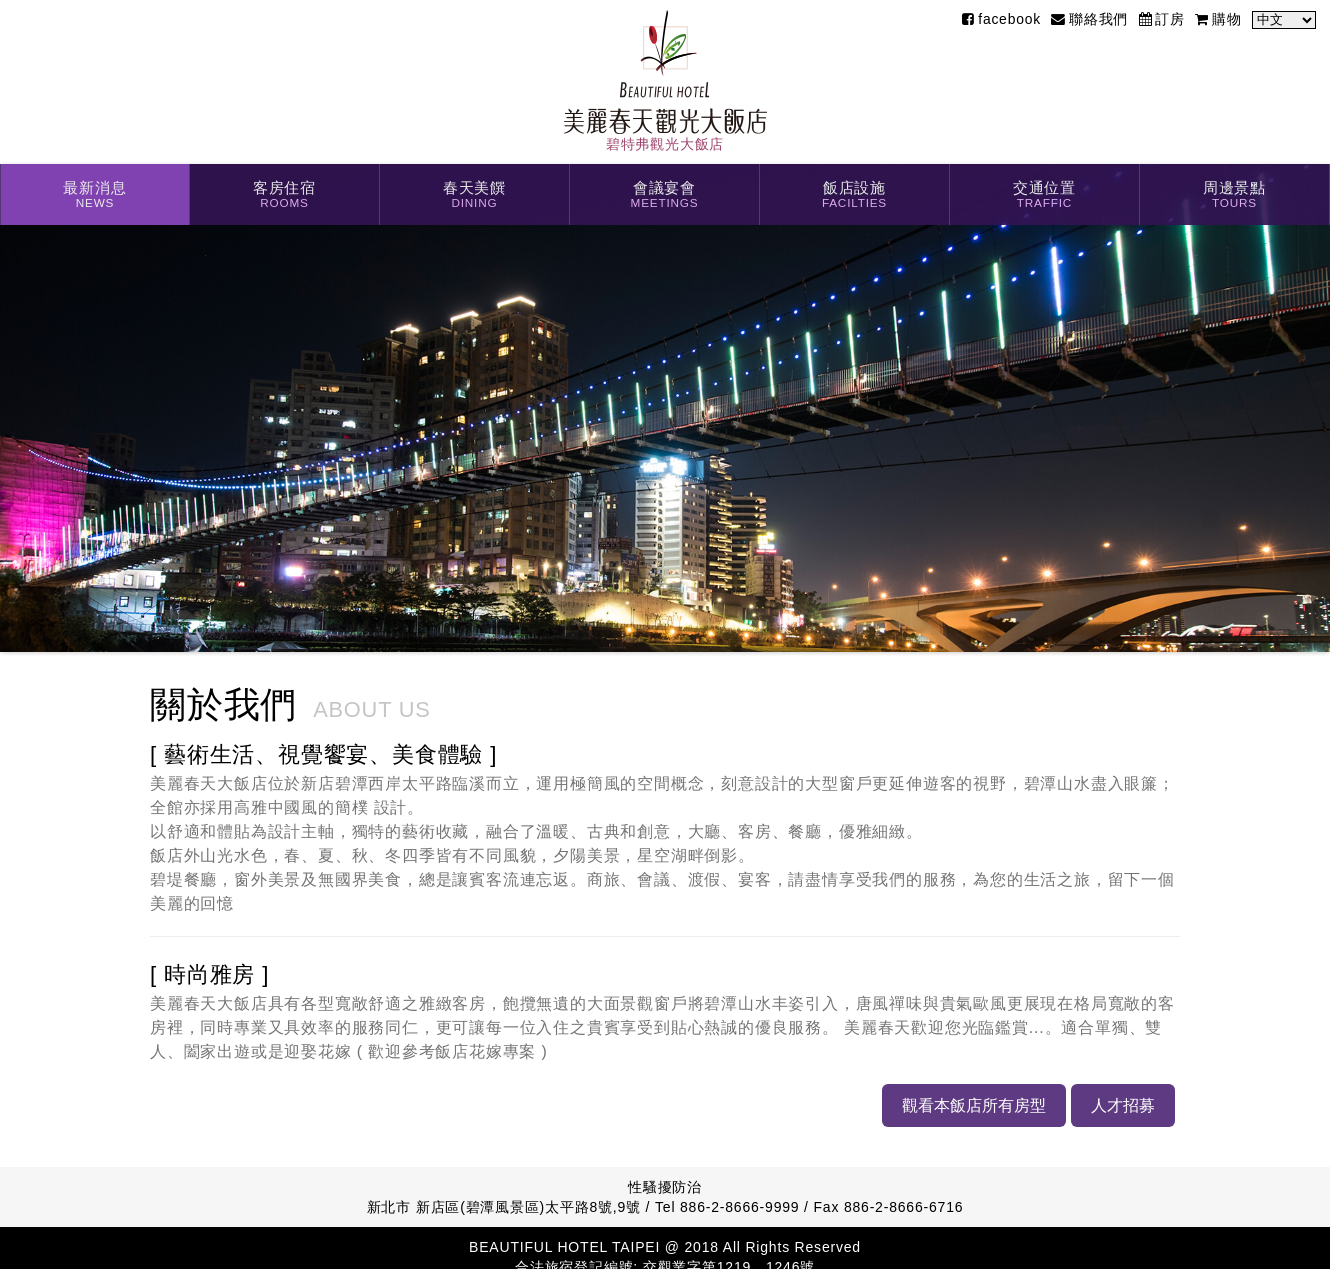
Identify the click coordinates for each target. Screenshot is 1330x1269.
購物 (1218, 19)
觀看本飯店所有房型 (973, 1105)
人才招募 (1122, 1105)
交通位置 (1044, 196)
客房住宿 (284, 196)
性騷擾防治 (665, 1187)
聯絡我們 (1089, 19)
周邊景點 (1234, 196)
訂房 (1162, 19)
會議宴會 (664, 196)
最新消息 (95, 196)
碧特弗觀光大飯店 (665, 81)
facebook (1001, 19)
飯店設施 (854, 196)
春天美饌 (474, 196)
